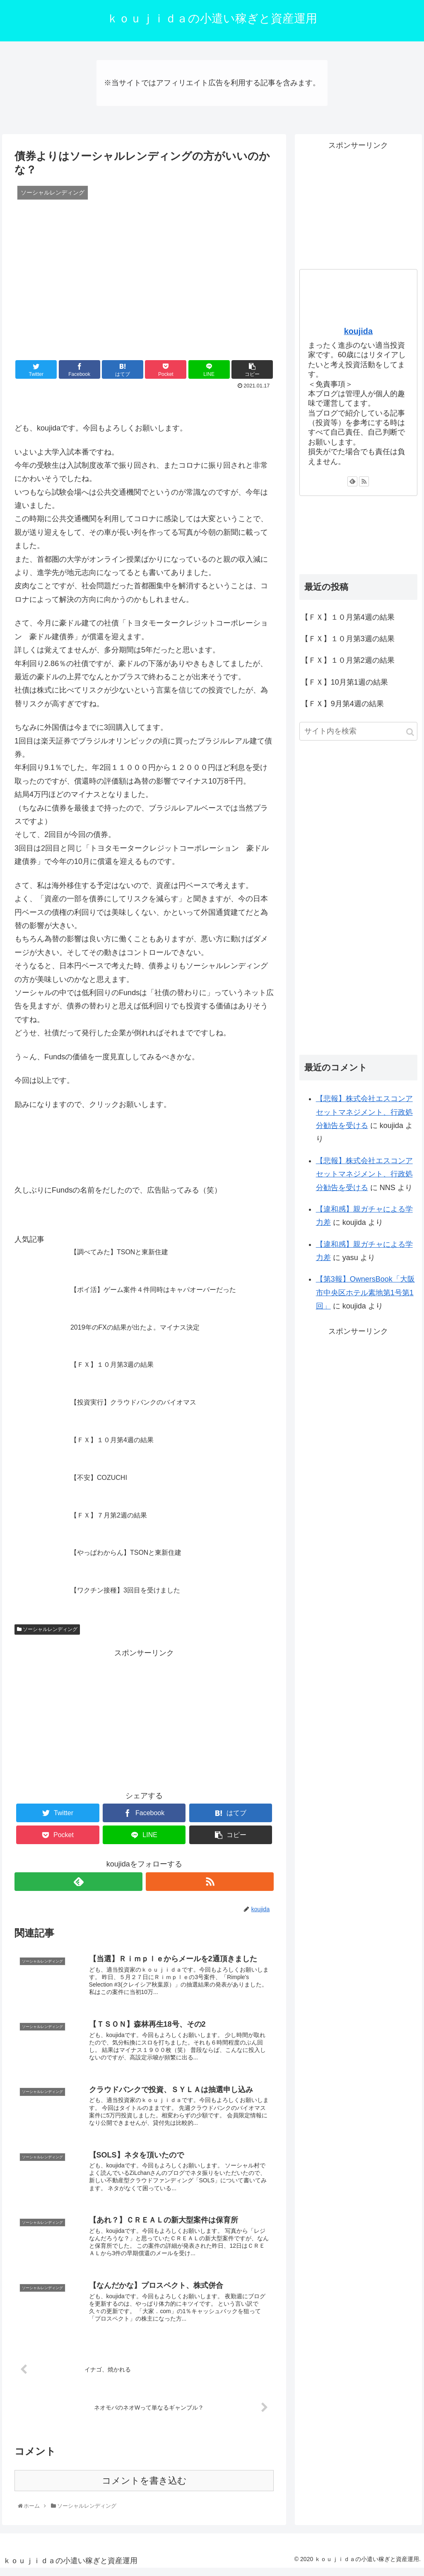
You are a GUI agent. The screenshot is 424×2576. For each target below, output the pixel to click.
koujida (358, 331)
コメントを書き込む (144, 2488)
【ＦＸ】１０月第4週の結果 (348, 617)
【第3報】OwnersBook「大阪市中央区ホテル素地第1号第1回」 (365, 1292)
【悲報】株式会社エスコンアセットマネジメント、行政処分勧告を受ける (364, 1112)
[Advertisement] (144, 1718)
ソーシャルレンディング (47, 1629)
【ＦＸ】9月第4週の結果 (342, 704)
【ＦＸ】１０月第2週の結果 (348, 660)
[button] (410, 732)
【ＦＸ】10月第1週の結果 (344, 682)
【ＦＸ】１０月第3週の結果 (348, 639)
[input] (358, 731)
